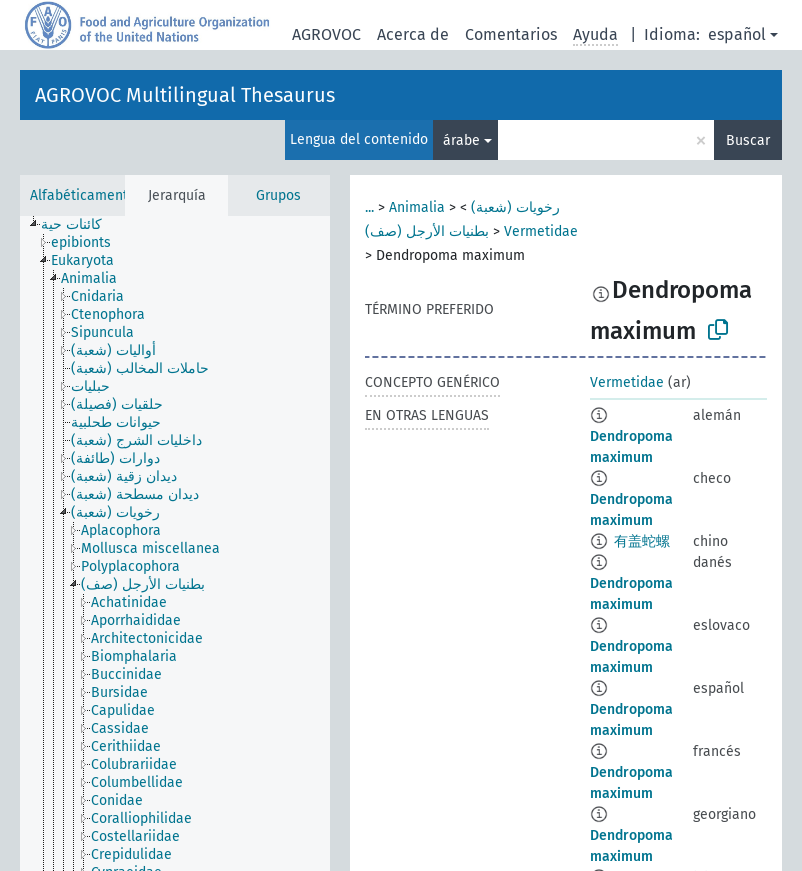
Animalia (417, 207)
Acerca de (413, 34)
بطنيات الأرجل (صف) (427, 231)
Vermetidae (541, 231)
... (369, 207)
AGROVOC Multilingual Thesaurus (185, 95)
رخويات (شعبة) (515, 207)
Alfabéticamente (83, 195)
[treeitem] (80, 225)
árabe (461, 140)
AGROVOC (326, 34)
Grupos (278, 195)
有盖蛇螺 (642, 541)
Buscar (748, 140)
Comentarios (511, 34)
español (737, 34)
